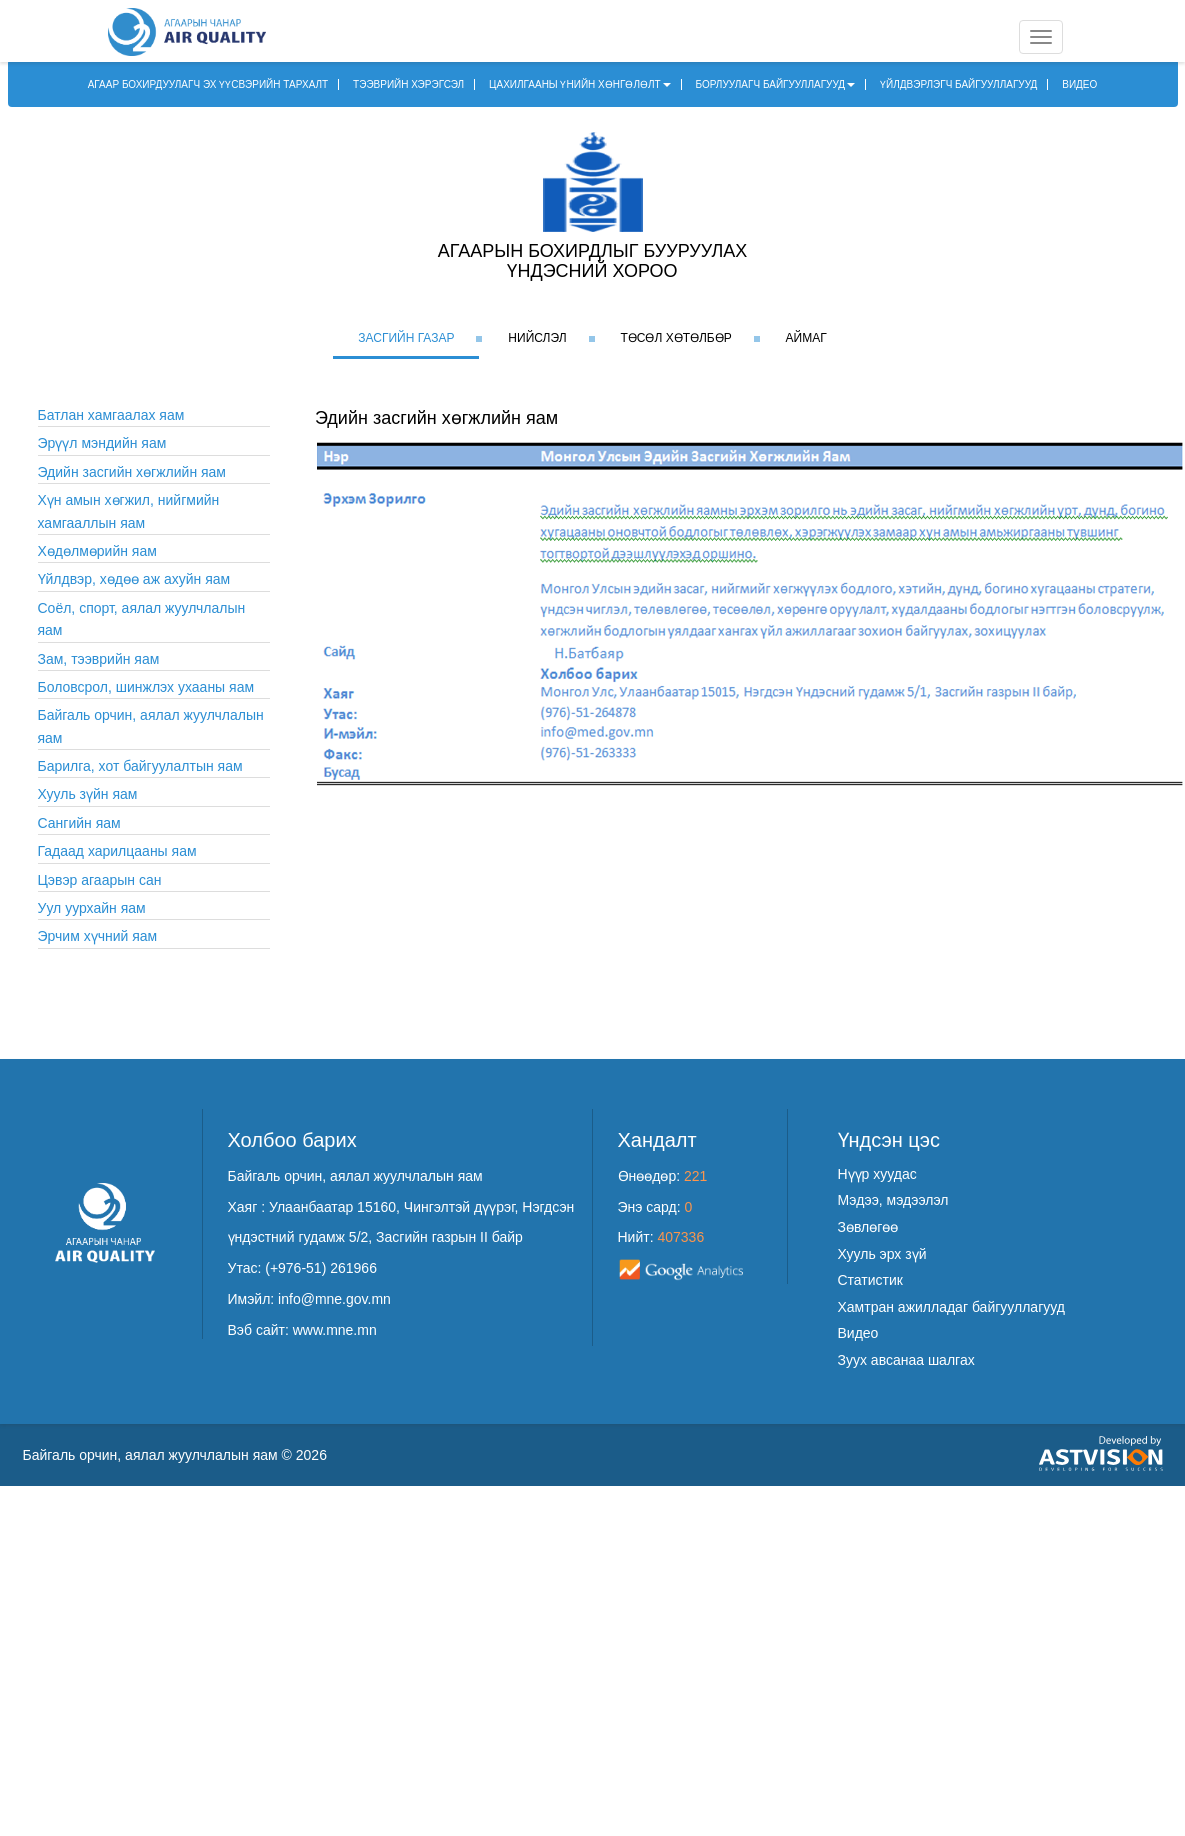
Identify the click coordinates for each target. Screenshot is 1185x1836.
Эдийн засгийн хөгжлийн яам (132, 472)
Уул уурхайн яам (92, 908)
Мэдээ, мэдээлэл (893, 1200)
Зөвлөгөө (868, 1227)
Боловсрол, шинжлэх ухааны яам (146, 687)
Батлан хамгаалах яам (111, 415)
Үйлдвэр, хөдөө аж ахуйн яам (134, 579)
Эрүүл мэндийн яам (102, 443)
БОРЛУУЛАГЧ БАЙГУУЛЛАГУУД (776, 84)
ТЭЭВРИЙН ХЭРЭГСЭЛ (408, 84)
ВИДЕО (1079, 84)
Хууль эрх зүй (882, 1254)
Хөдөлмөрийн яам (97, 551)
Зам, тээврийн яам (99, 659)
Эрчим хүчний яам (98, 936)
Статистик (870, 1280)
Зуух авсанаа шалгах (906, 1360)
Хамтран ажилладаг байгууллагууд (951, 1307)
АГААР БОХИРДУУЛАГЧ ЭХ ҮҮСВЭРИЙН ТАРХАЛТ (208, 84)
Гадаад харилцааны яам (117, 851)
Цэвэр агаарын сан (100, 880)
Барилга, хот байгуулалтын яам (140, 766)
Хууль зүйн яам (88, 794)
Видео (858, 1333)
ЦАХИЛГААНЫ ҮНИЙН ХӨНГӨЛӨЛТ (580, 84)
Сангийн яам (79, 823)
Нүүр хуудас (877, 1174)
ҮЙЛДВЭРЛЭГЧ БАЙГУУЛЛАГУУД (958, 84)
